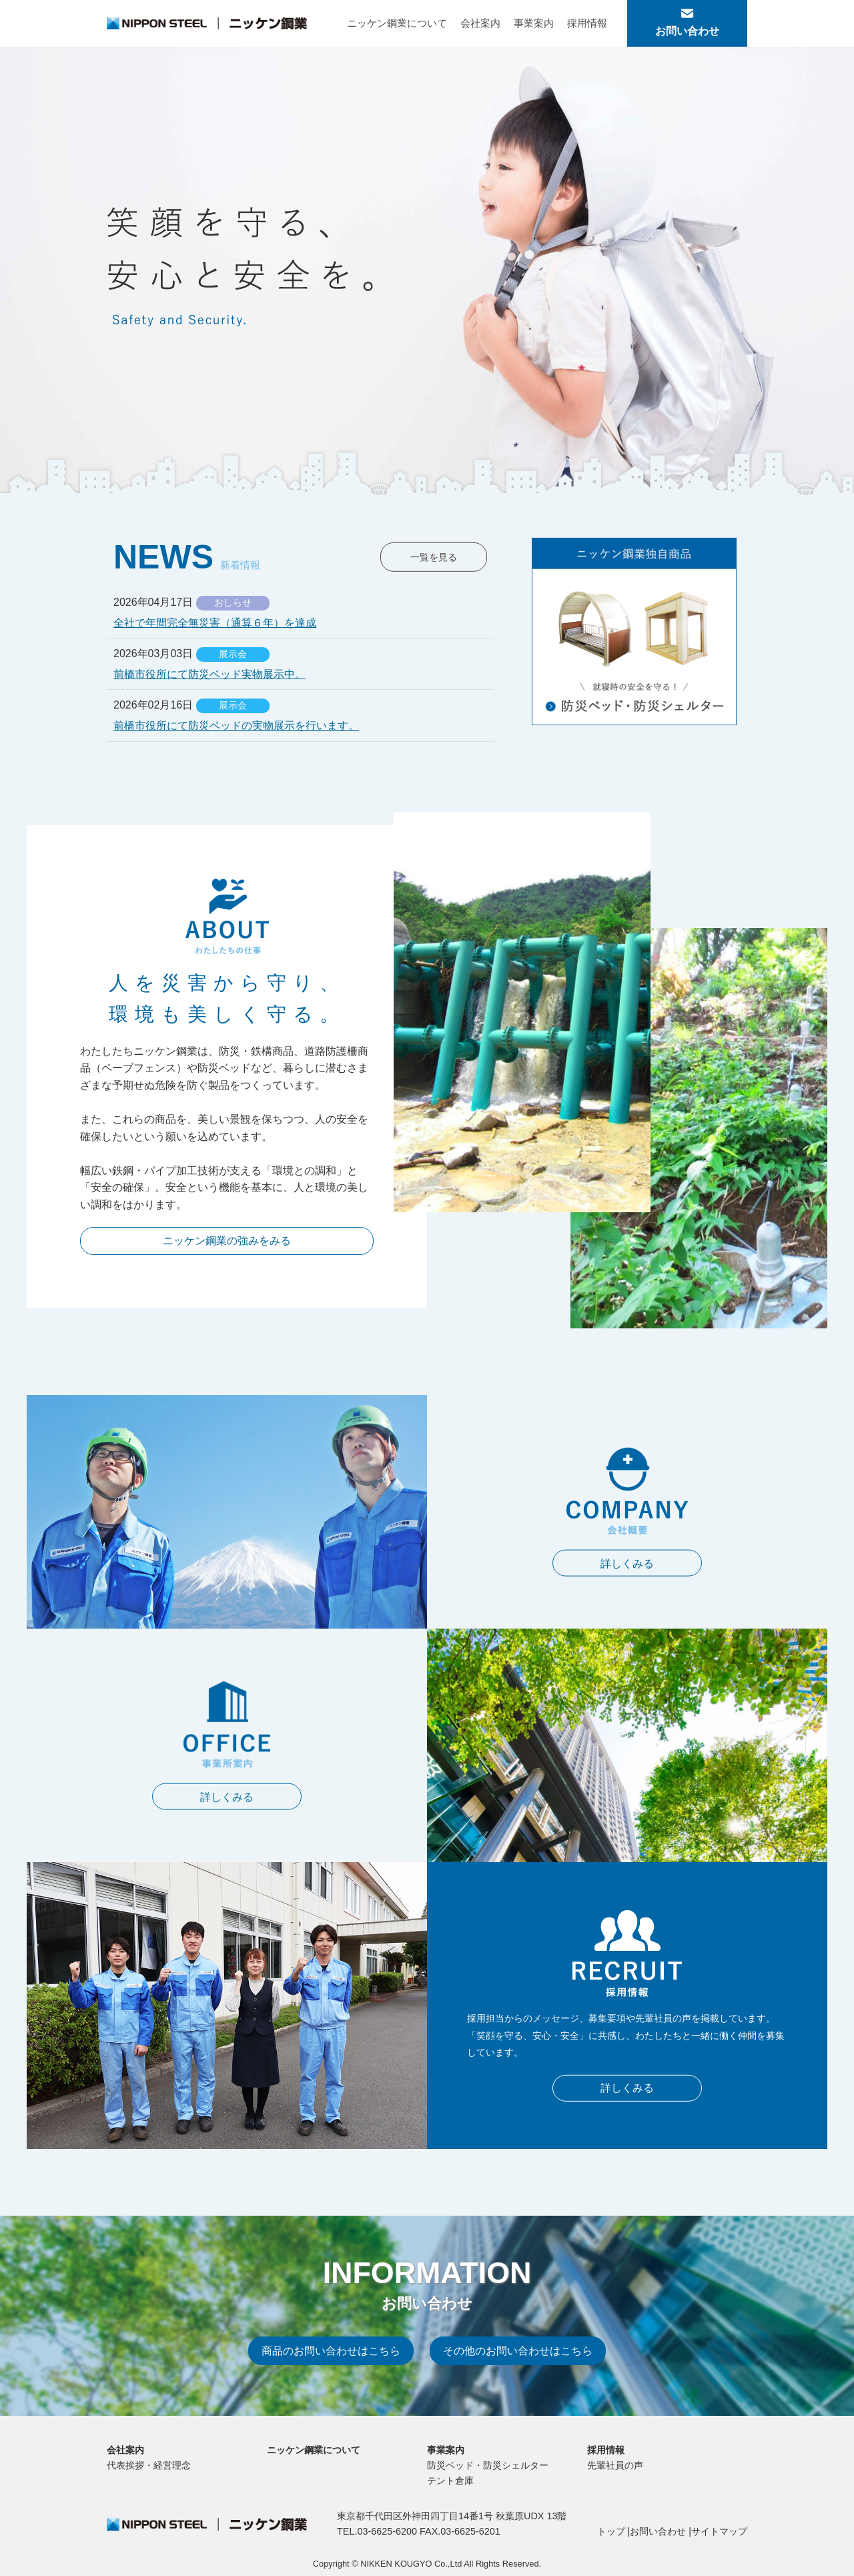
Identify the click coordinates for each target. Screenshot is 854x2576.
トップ (611, 2532)
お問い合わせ (658, 2532)
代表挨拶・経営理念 (149, 2466)
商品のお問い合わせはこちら (331, 2353)
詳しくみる (627, 1562)
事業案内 (534, 23)
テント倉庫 (450, 2481)
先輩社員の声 (615, 2466)
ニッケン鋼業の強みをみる (227, 1241)
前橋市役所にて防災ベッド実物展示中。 (209, 674)
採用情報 (587, 23)
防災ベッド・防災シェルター (487, 2466)
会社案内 (480, 23)
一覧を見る (433, 557)
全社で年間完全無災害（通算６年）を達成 (214, 622)
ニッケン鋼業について (397, 23)
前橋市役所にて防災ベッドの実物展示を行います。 (236, 725)
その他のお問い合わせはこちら (517, 2353)
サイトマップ (719, 2532)
